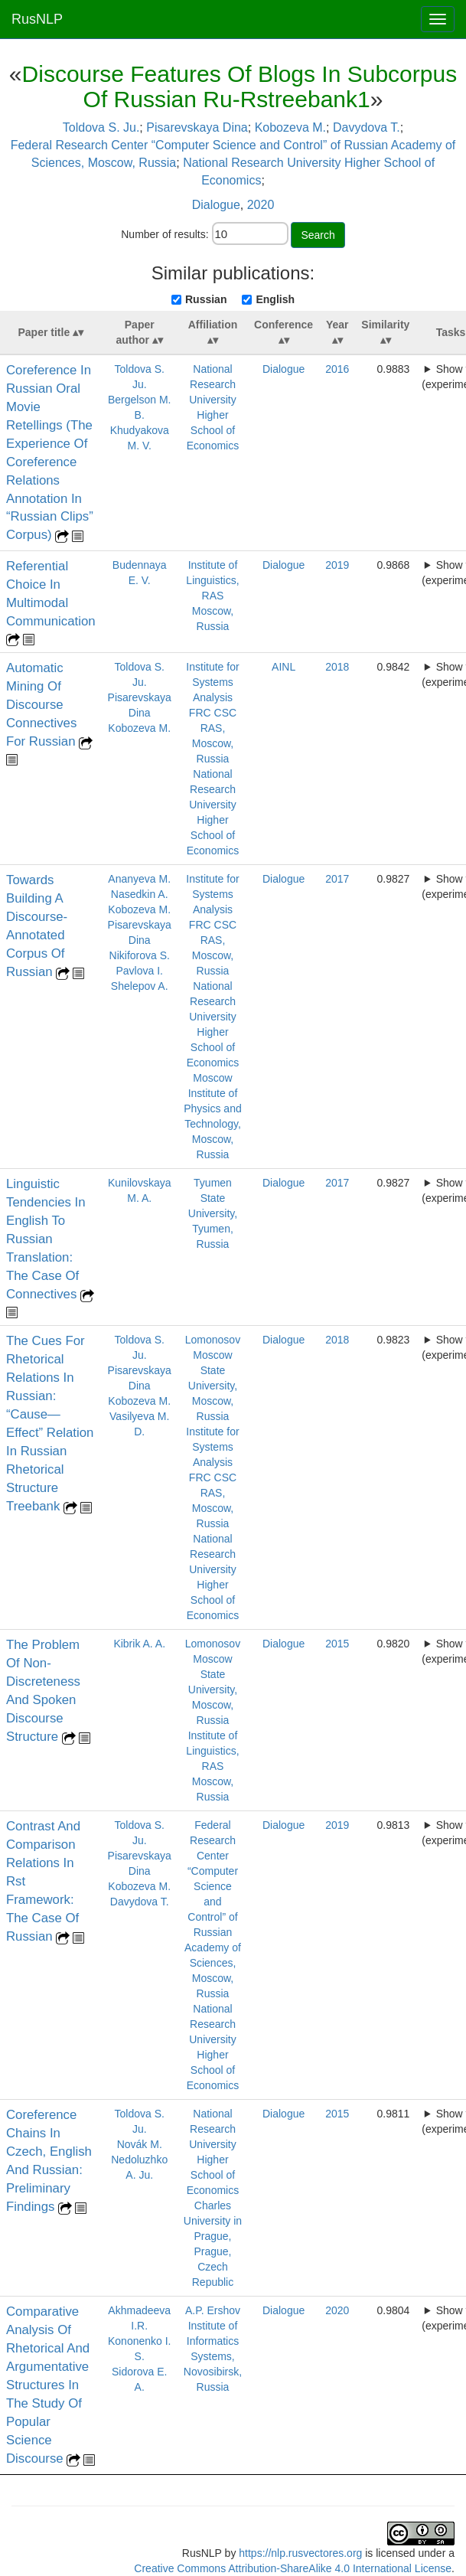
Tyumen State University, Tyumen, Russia (212, 1213)
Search (317, 235)
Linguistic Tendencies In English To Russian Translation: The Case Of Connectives (46, 1239)
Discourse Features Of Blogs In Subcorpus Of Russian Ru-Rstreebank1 (240, 86)
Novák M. (139, 2144)
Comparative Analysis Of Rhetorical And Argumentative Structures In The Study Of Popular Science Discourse (48, 2385)
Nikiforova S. (139, 955)
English (275, 299)
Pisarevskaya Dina (197, 127)
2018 (337, 667)
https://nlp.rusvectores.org (300, 2553)
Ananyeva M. (139, 879)
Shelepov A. (139, 986)
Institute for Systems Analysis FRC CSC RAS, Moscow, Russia (212, 713)
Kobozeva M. (290, 127)
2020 (261, 204)
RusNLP (37, 19)
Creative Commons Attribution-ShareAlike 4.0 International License (292, 2568)
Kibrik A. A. (139, 1643)
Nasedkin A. (139, 894)
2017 (337, 879)
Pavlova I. (139, 971)
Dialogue (216, 204)
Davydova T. (366, 127)
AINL (283, 667)
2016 (337, 369)
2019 (337, 565)
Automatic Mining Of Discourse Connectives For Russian (42, 705)
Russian (205, 299)
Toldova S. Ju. (101, 127)
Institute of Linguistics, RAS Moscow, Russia (212, 595)
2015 (337, 1643)
